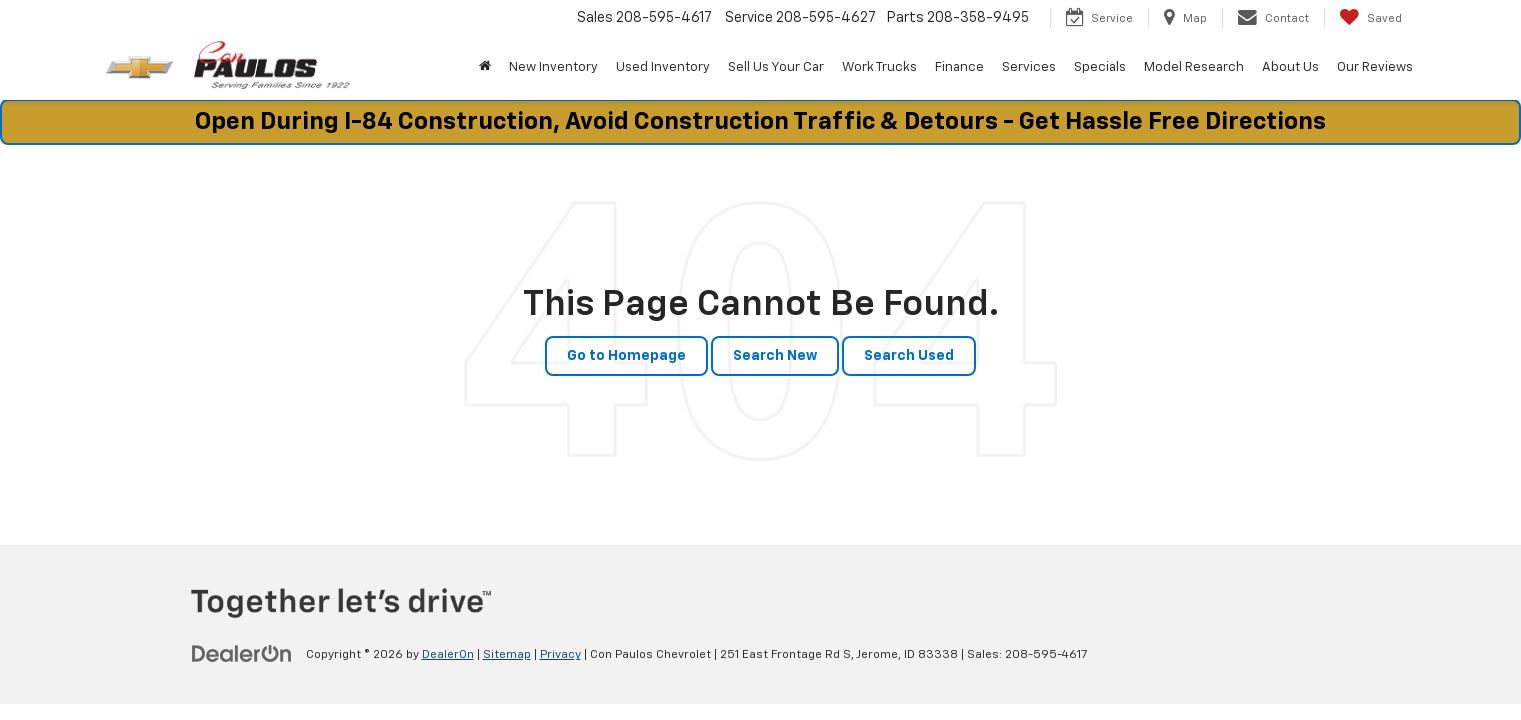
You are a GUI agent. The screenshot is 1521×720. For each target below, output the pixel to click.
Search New (775, 356)
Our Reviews (1375, 67)
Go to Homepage (626, 356)
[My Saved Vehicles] (1370, 18)
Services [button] (1029, 67)
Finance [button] (959, 67)
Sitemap (507, 655)
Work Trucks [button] (879, 67)
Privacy (560, 655)
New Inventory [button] (553, 67)
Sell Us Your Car (776, 67)
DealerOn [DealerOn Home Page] (448, 655)
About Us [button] (1290, 67)
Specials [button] (1100, 67)
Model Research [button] (1194, 67)
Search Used (909, 356)
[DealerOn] (242, 654)
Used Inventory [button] (663, 67)
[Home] (485, 68)
